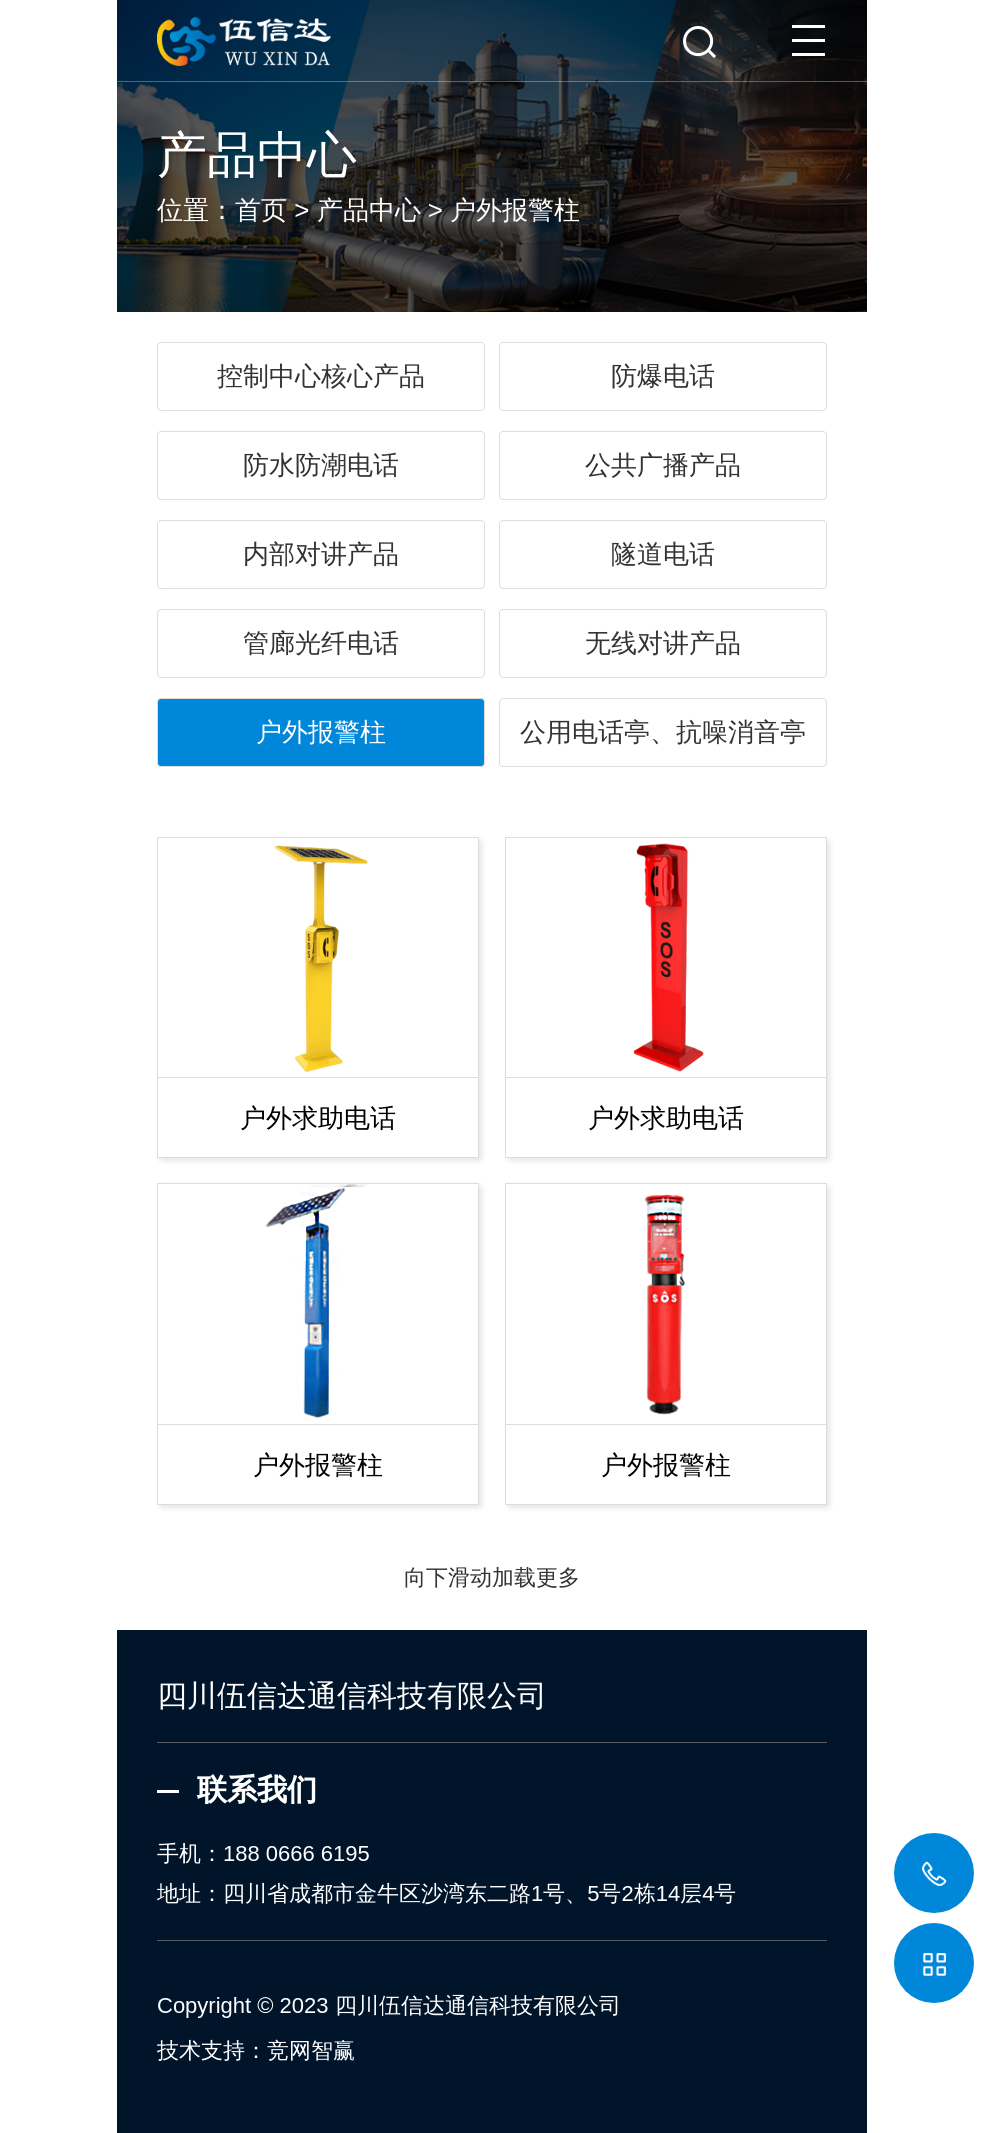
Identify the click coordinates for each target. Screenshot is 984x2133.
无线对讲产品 (663, 643)
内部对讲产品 (321, 554)
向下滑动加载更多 (492, 1577)
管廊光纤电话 (321, 643)
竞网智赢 (311, 2050)
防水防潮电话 (321, 465)
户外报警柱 (515, 210)
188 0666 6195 (296, 1853)
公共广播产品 (663, 465)
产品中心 (369, 210)
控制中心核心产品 (321, 376)
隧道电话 (663, 554)
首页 (261, 210)
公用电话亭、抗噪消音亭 (663, 732)
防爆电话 (663, 376)
